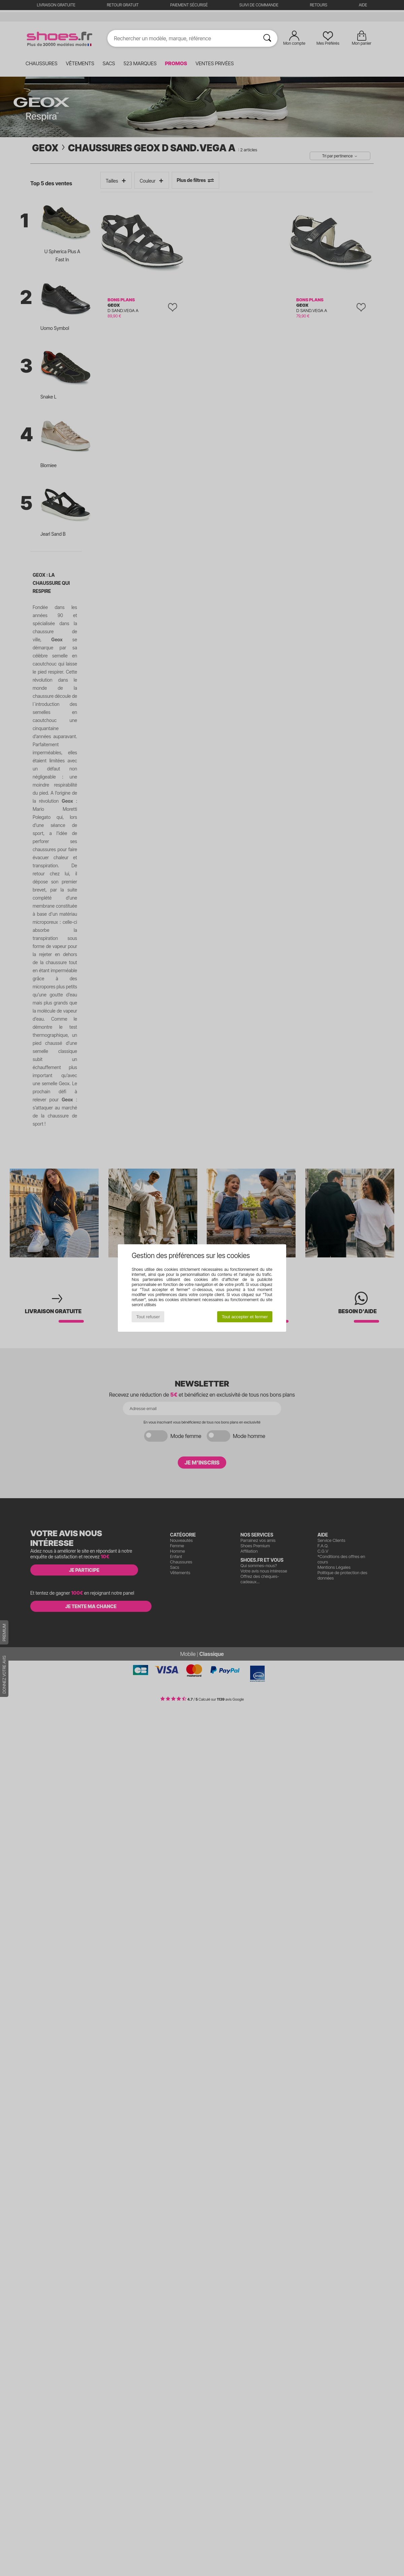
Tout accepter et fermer (245, 1316)
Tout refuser (148, 1316)
